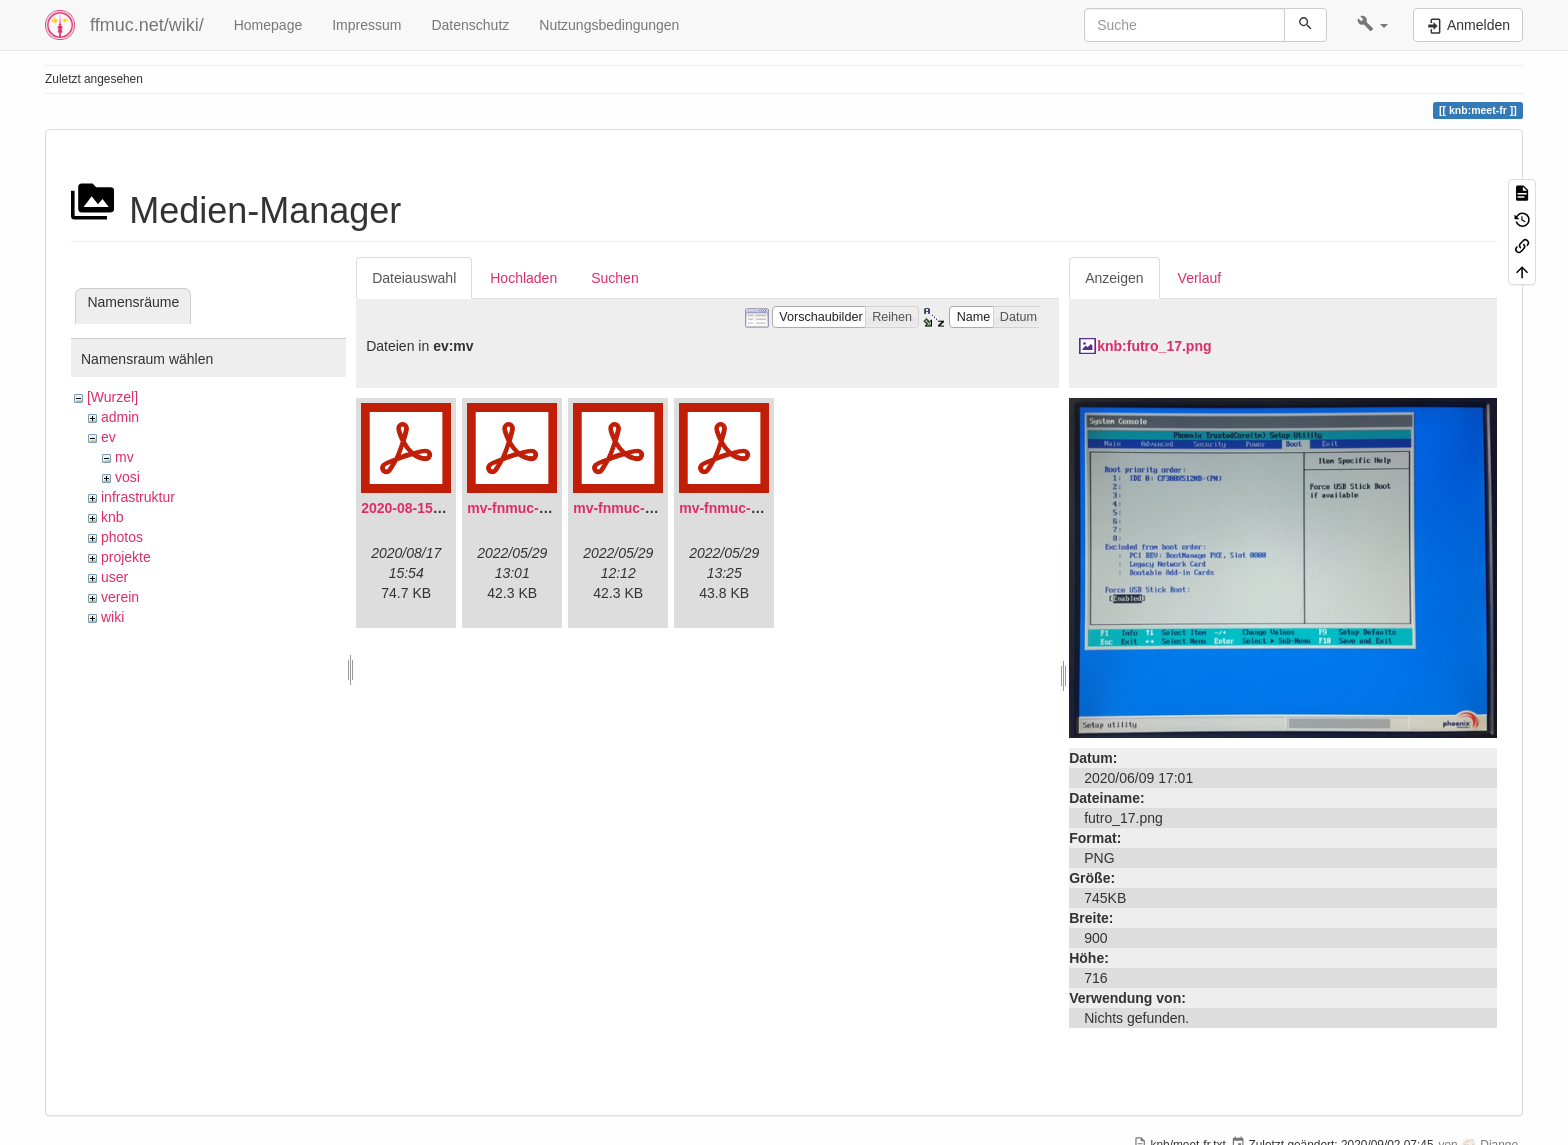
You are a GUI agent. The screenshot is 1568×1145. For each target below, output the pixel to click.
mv (124, 457)
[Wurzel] (112, 397)
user (114, 577)
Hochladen (523, 278)
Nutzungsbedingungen (609, 25)
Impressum (366, 25)
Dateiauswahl (414, 278)
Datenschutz (470, 25)
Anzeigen (1114, 278)
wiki (112, 617)
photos (122, 537)
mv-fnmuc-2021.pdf (531, 508)
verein (120, 597)
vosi (127, 477)
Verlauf (1200, 278)
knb (112, 517)
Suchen (614, 278)
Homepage (268, 25)
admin (120, 417)
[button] (1372, 25)
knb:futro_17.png (1154, 346)
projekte (126, 557)
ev (108, 437)
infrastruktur (138, 497)
